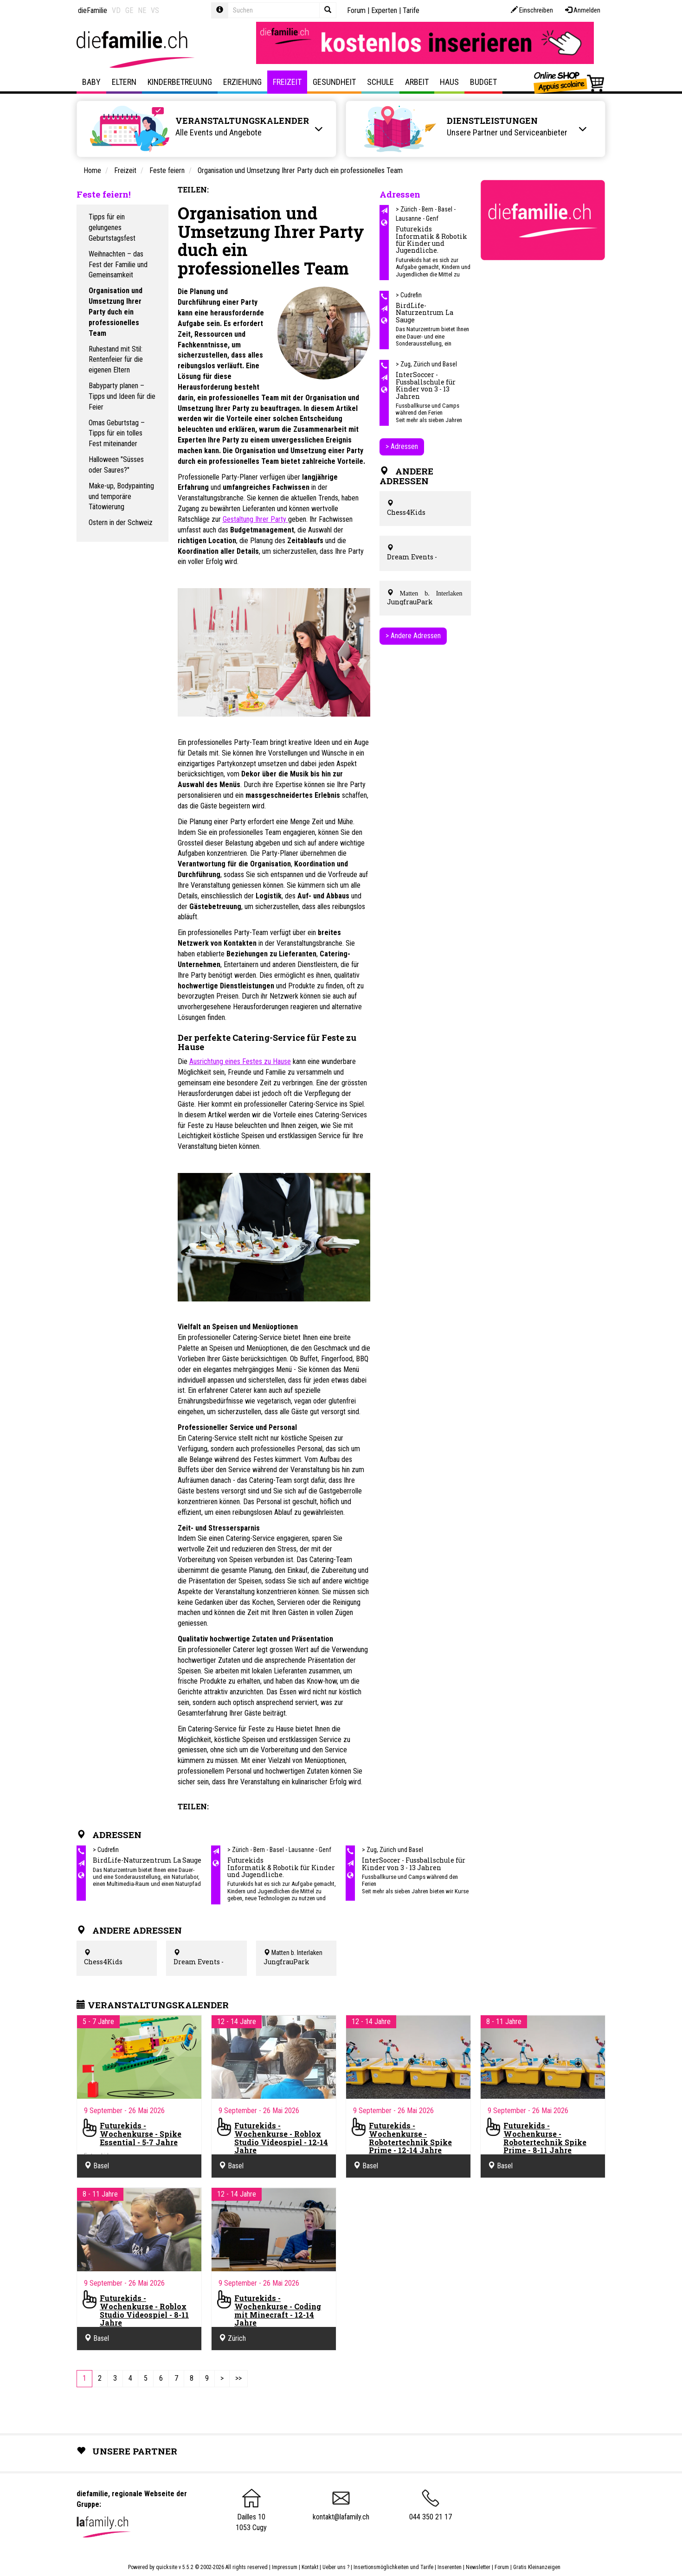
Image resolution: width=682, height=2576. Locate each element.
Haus (449, 82)
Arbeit (417, 82)
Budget (483, 82)
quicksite (166, 2567)
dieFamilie (92, 10)
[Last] (238, 2378)
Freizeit (287, 82)
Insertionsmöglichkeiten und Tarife (393, 2567)
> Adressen (402, 446)
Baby (91, 82)
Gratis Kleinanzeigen (536, 2567)
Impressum (284, 2567)
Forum (356, 10)
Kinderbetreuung (180, 82)
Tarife (411, 10)
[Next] (222, 2378)
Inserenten (450, 2567)
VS (155, 10)
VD (116, 10)
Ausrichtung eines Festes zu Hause (240, 1061)
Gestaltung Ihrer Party (255, 519)
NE (142, 10)
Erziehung (242, 82)
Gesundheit (334, 82)
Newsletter (478, 2567)
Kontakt (310, 2567)
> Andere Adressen (413, 635)
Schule (380, 82)
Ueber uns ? (335, 2567)
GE (129, 10)
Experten (384, 10)
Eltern (124, 82)
